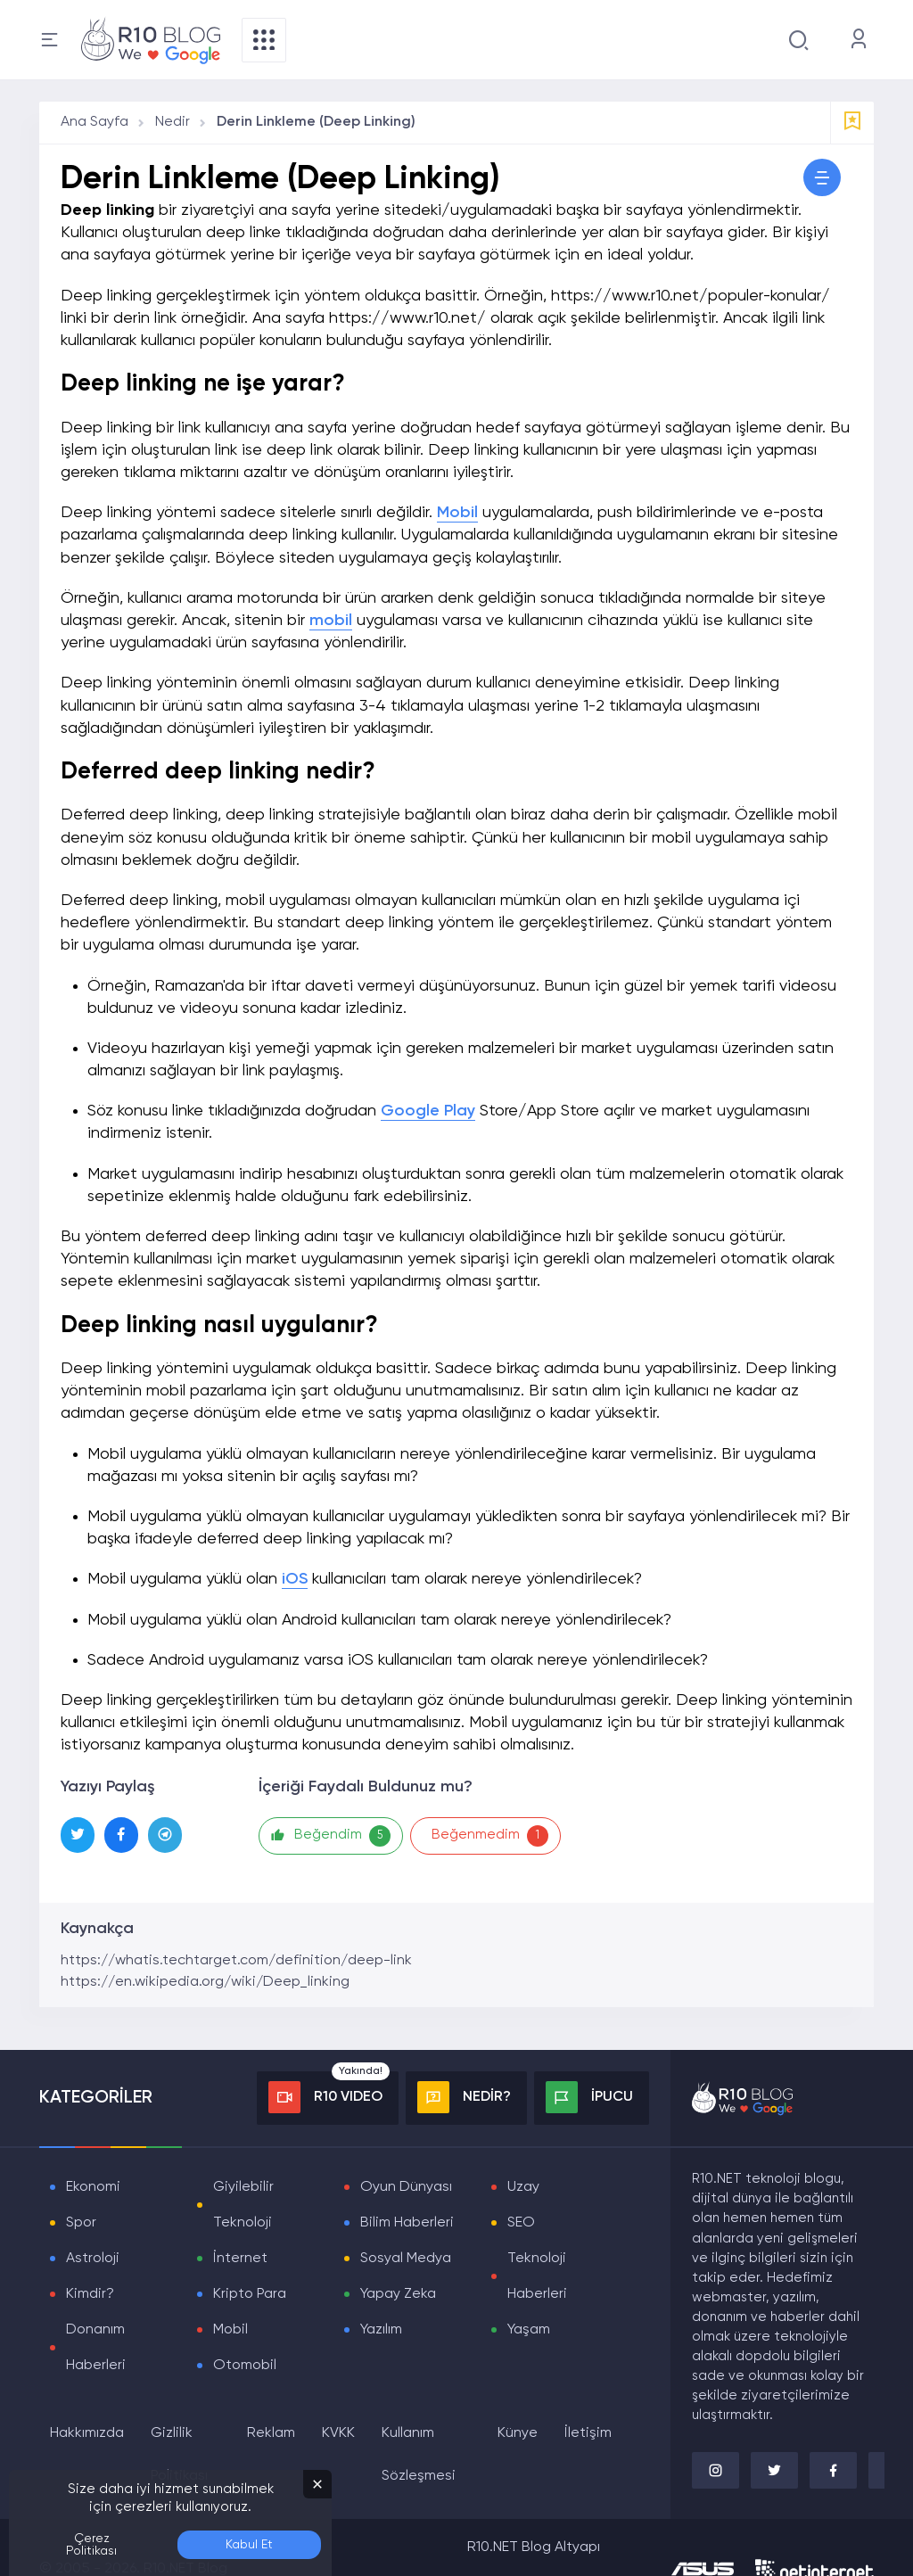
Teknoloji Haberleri (537, 2276)
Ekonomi (93, 2187)
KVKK (338, 2433)
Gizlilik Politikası (179, 2454)
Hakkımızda (87, 2433)
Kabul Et (249, 2545)
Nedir (172, 122)
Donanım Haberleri (96, 2348)
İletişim (588, 2433)
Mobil (457, 513)
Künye (518, 2433)
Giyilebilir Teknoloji (243, 2205)
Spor (81, 2223)
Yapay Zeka (398, 2294)
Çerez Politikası (91, 2544)
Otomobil (244, 2365)
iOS (295, 1579)
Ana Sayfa (94, 122)
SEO (521, 2223)
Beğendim (331, 1836)
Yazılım (381, 2330)
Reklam (271, 2433)
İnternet (240, 2258)
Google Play (428, 1111)
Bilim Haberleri (407, 2223)
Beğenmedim (492, 1836)
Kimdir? (90, 2294)
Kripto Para (249, 2294)
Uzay (523, 2187)
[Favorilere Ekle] (852, 123)
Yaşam (528, 2330)
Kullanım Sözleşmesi (419, 2454)
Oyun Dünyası (406, 2187)
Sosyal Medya (405, 2258)
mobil (330, 621)
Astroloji (92, 2258)
